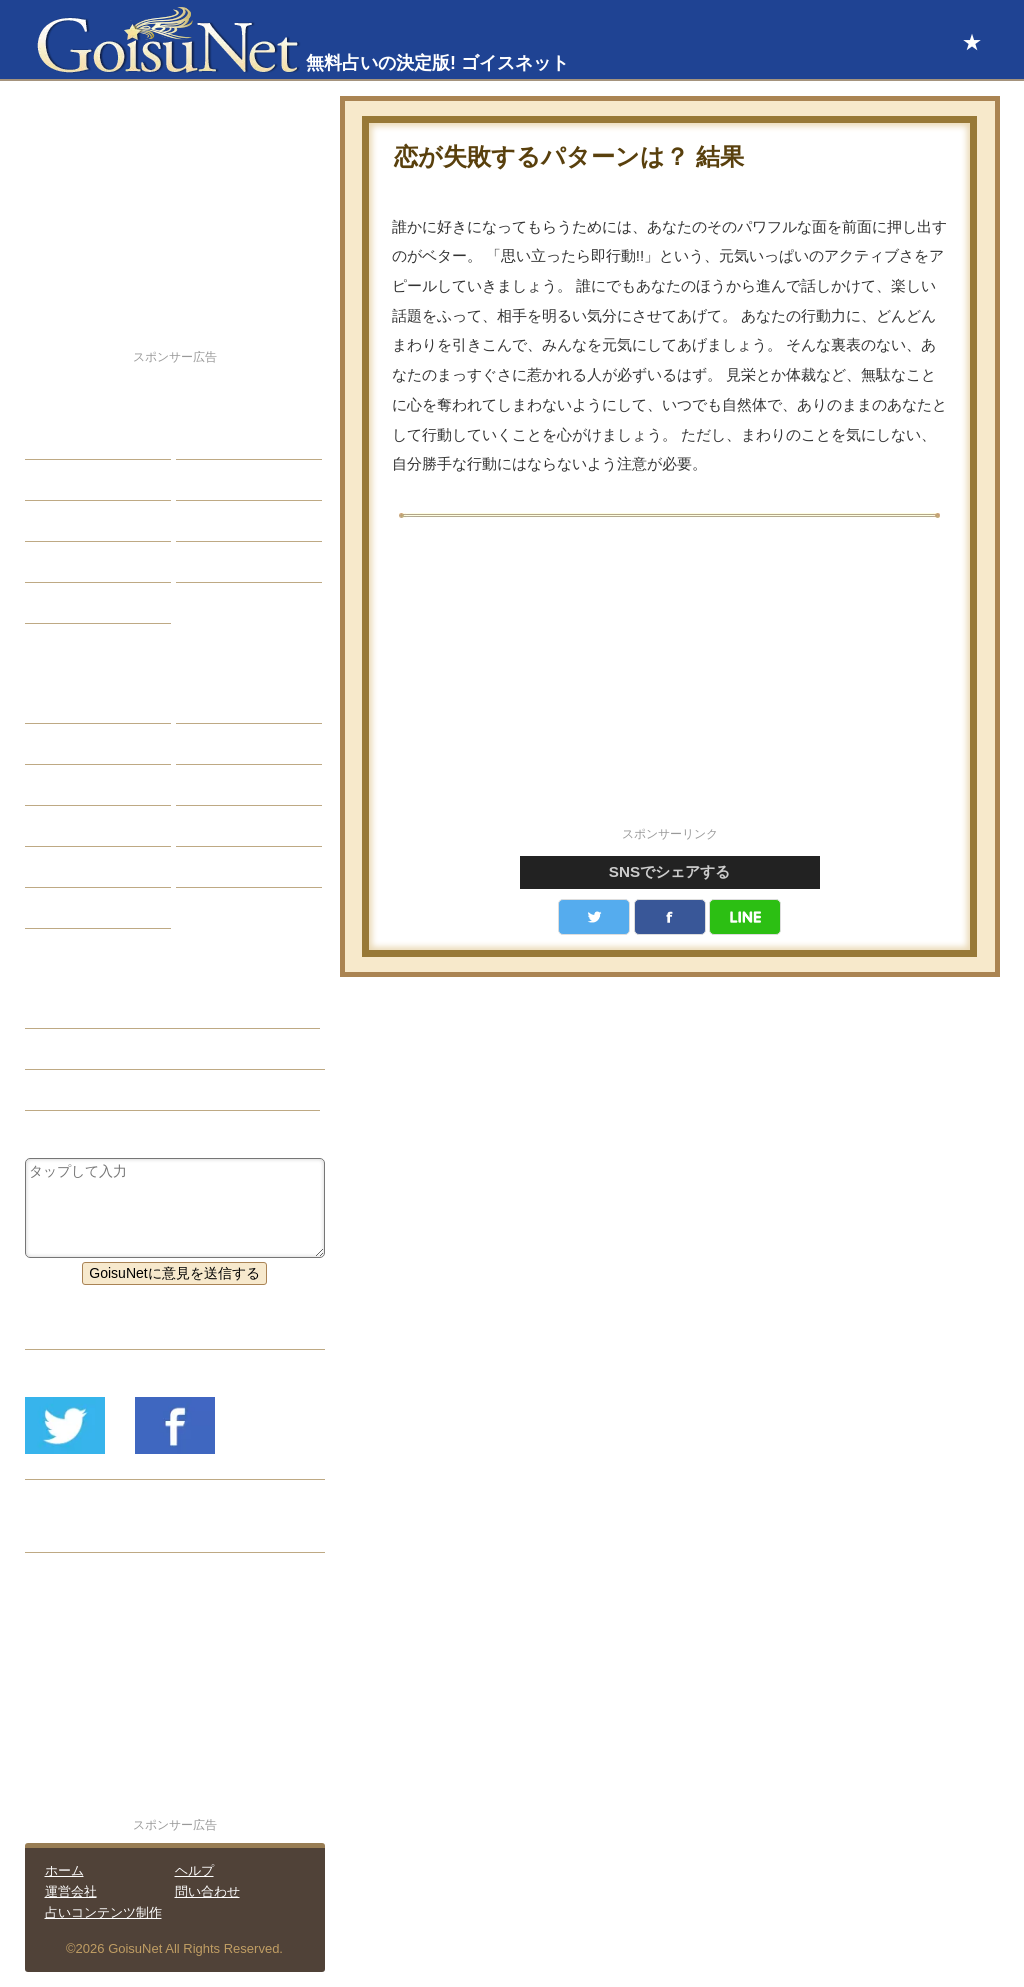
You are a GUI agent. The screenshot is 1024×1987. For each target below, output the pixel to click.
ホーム (64, 1870)
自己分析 (68, 480)
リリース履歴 (82, 1532)
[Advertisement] (670, 683)
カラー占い (75, 785)
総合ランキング (240, 562)
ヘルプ (194, 1870)
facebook (670, 917)
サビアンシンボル (96, 744)
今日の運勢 (226, 480)
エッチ (61, 521)
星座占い (68, 703)
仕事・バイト (233, 521)
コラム (212, 826)
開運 (54, 562)
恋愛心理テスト (89, 867)
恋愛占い (68, 1008)
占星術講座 (75, 603)
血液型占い (226, 785)
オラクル (68, 826)
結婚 (205, 439)
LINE (745, 917)
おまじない (75, 908)
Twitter (594, 917)
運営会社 (71, 1891)
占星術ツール (233, 703)
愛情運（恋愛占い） (103, 1049)
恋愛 (54, 439)
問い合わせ (207, 1891)
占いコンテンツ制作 (103, 1912)
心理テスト (226, 867)
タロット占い (233, 744)
